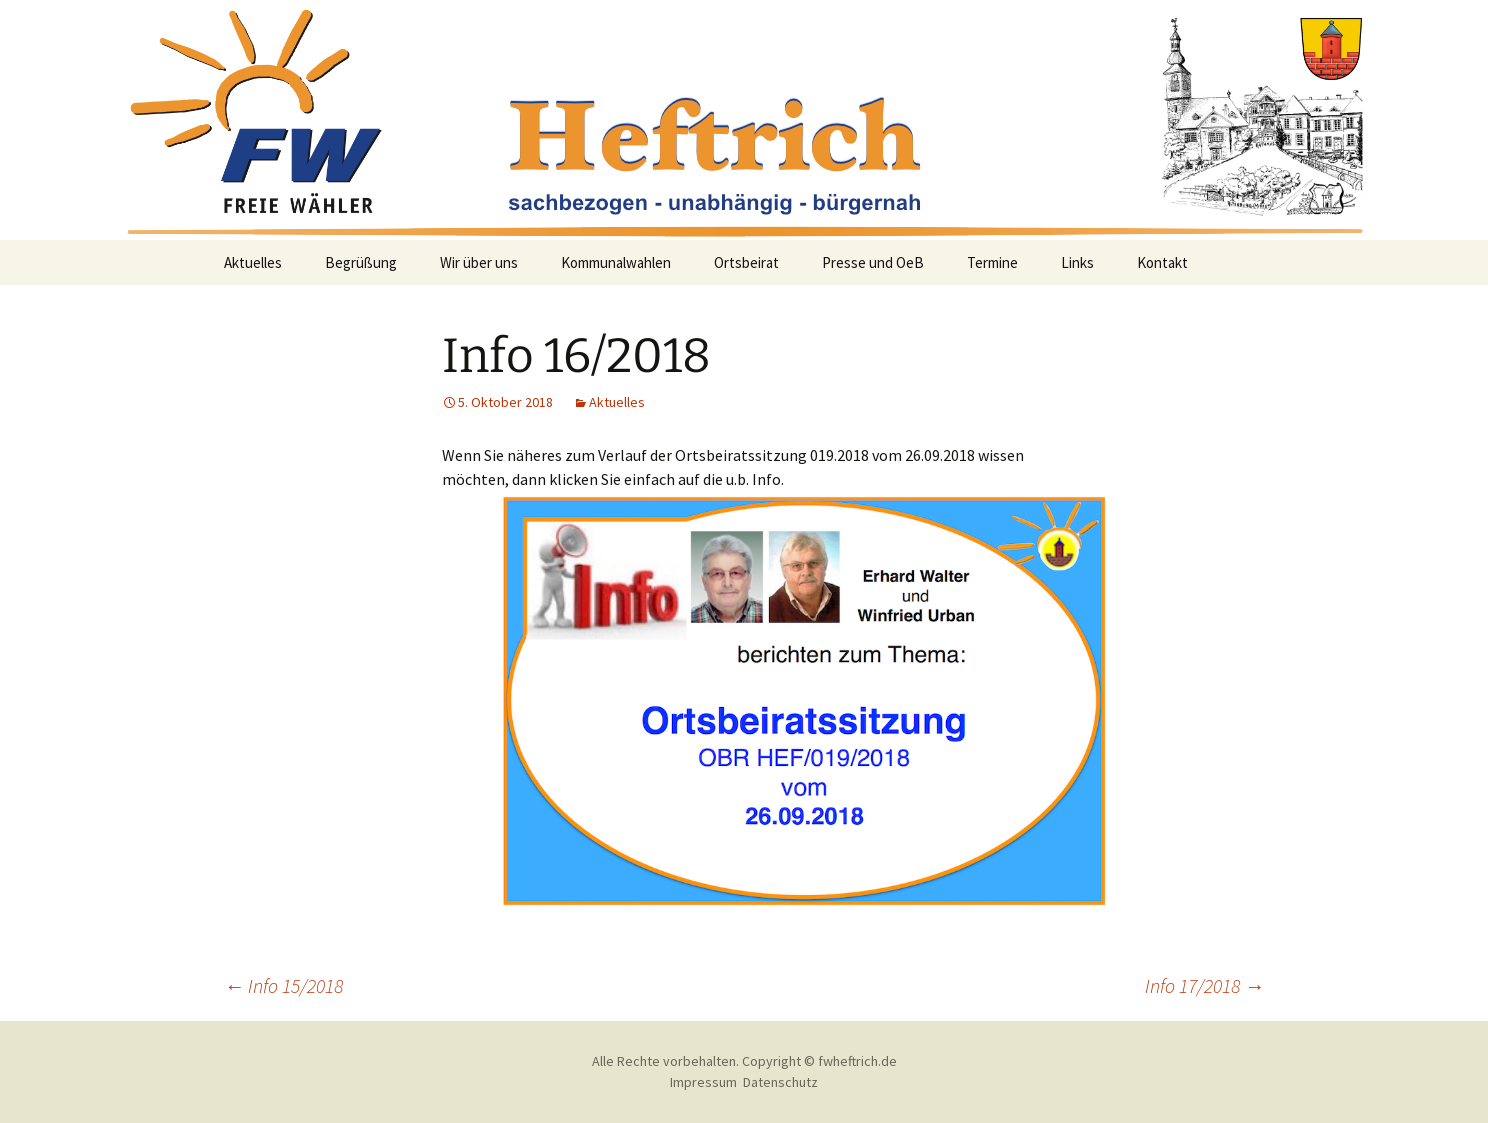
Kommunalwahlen (616, 262)
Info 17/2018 (1204, 985)
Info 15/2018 (283, 985)
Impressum (703, 1082)
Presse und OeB (873, 262)
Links (1077, 262)
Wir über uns (479, 262)
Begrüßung (361, 262)
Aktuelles (253, 262)
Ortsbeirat (746, 262)
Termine (992, 262)
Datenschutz (780, 1082)
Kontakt (1162, 262)
